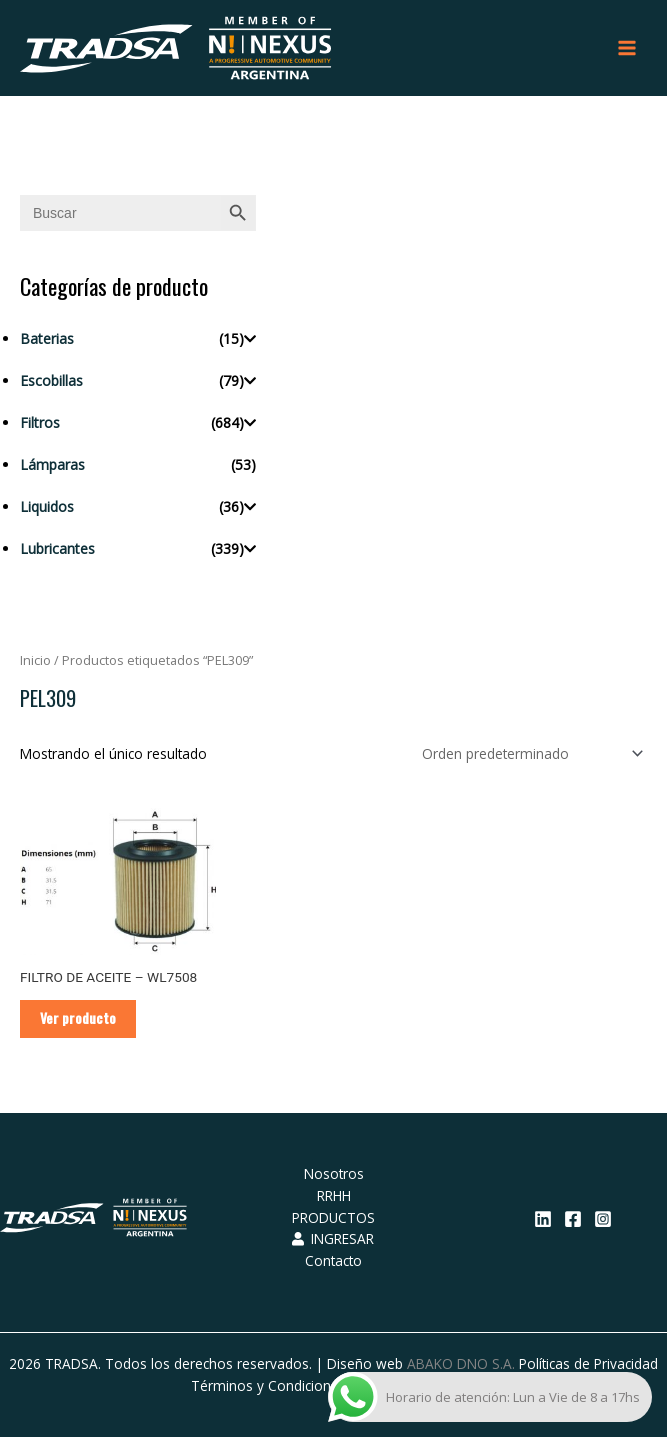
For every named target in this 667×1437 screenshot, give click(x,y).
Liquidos (47, 506)
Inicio (35, 660)
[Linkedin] (543, 1219)
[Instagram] (603, 1219)
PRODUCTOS (333, 1217)
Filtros (40, 422)
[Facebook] (573, 1219)
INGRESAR (333, 1238)
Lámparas (52, 464)
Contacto (333, 1260)
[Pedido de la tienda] (529, 753)
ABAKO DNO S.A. (461, 1363)
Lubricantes (57, 548)
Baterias (47, 338)
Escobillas (51, 380)
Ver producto (78, 1018)
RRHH (334, 1195)
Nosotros (334, 1173)
